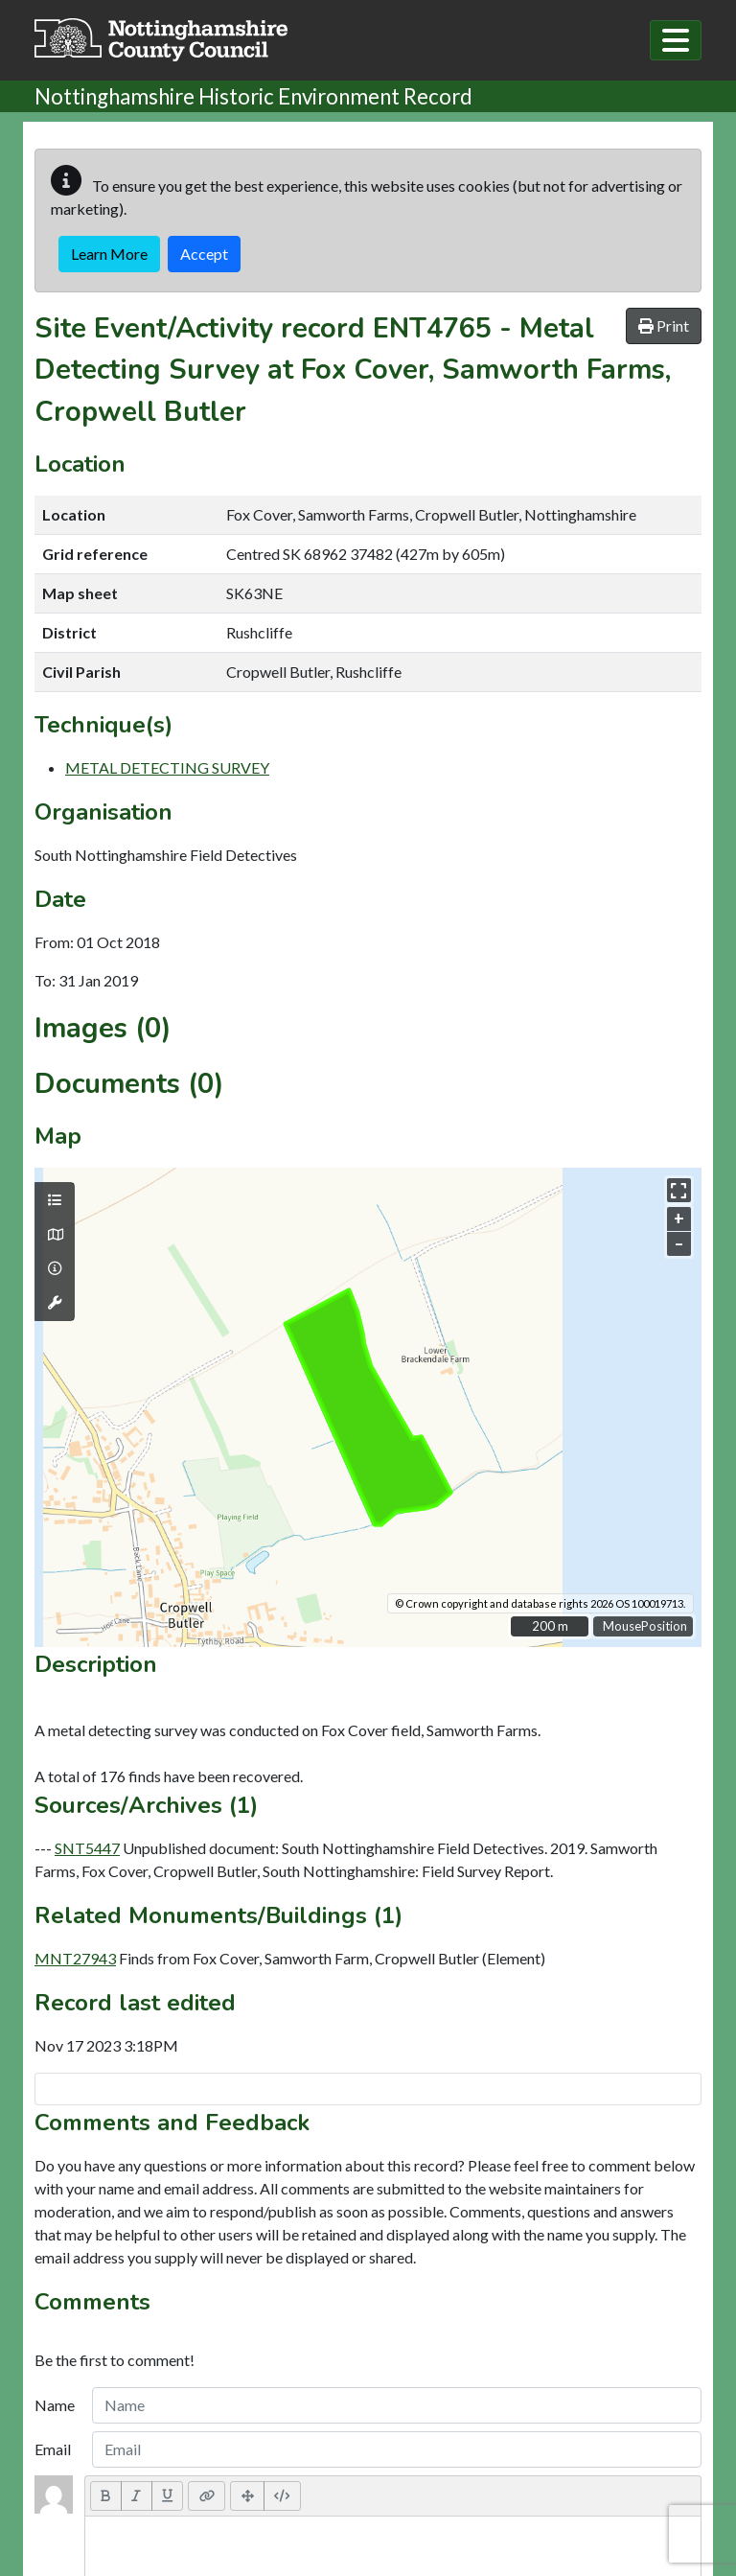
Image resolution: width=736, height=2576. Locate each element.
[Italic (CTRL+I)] (136, 2495)
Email (52, 2449)
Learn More (109, 253)
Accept (204, 253)
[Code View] (282, 2495)
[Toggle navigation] (676, 40)
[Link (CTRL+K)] (206, 2495)
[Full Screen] (247, 2495)
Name (54, 2405)
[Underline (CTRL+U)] (167, 2495)
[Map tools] (54, 1303)
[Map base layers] (54, 1235)
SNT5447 (87, 1848)
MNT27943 (75, 1958)
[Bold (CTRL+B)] (106, 2495)
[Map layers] (54, 1200)
